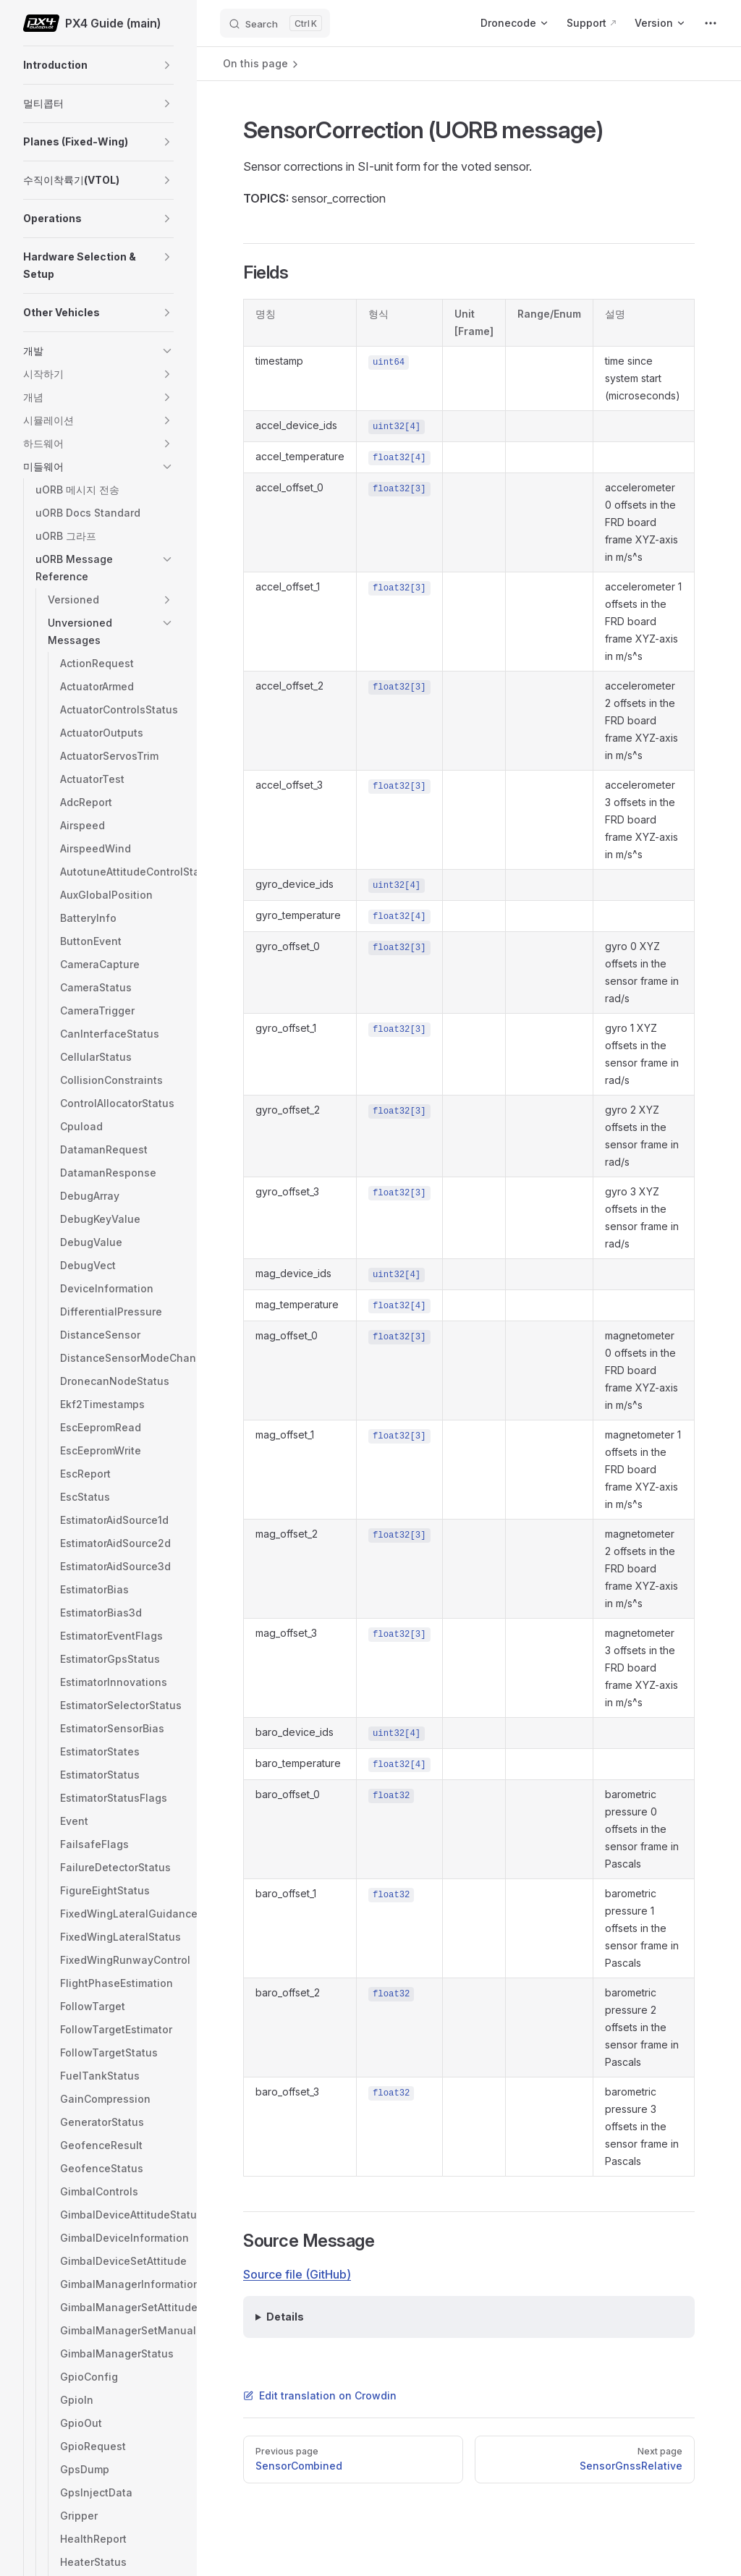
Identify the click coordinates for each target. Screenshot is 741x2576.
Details (285, 2316)
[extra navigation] (711, 23)
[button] (167, 65)
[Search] (275, 23)
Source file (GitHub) (297, 2274)
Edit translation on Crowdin (320, 2395)
